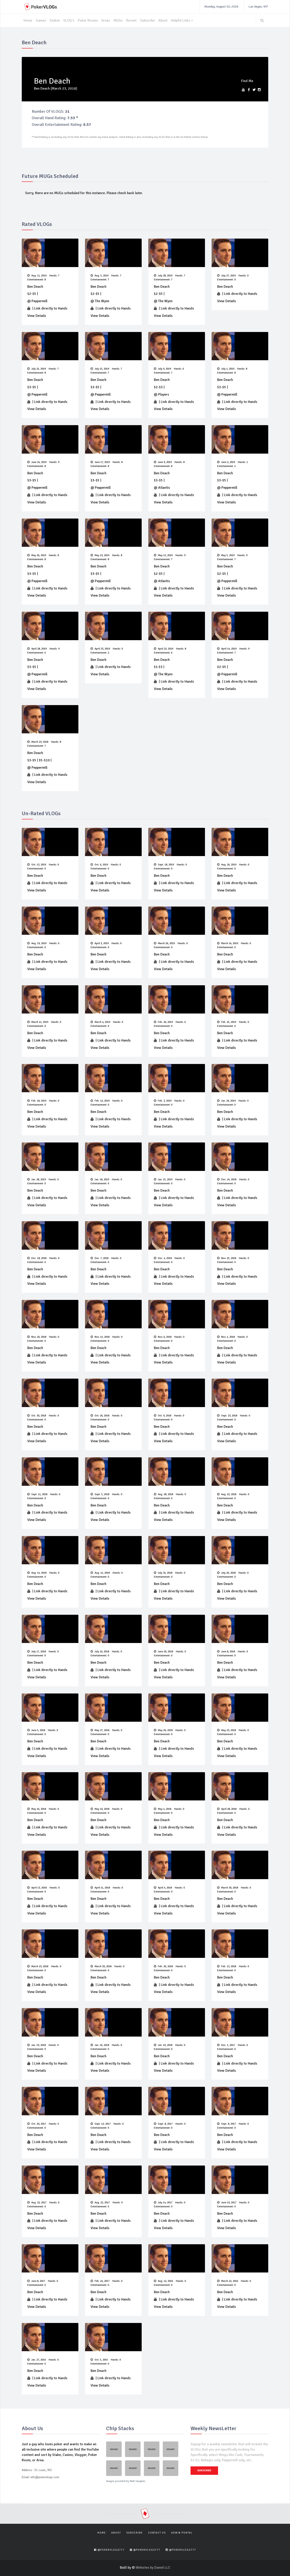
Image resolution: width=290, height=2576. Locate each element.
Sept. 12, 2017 (101, 2124)
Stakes (55, 20)
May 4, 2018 (162, 1809)
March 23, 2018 (37, 742)
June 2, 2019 (226, 462)
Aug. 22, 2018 (226, 1494)
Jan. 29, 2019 (226, 1100)
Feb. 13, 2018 (226, 1966)
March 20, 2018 (101, 1966)
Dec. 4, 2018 (163, 1258)
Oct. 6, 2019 (99, 864)
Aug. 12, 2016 (163, 2281)
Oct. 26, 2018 (100, 1415)
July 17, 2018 (36, 1651)
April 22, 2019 (163, 648)
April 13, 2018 (37, 1887)
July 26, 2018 (226, 1573)
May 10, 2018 (100, 1809)
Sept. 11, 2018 (37, 1494)
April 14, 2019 (226, 648)
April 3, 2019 (100, 943)
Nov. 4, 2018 (226, 1337)
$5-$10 (44, 760)
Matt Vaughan (137, 2481)
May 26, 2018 (163, 1730)
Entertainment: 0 (226, 279)
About (162, 20)
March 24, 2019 (227, 943)
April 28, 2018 (226, 1809)
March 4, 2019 (100, 1022)
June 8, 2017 (36, 2281)
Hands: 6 (179, 368)
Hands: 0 (243, 275)
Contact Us (157, 2532)
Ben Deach (35, 286)
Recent (131, 20)
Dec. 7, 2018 (99, 1258)
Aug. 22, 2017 (36, 2202)
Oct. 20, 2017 (36, 2124)
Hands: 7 (54, 275)
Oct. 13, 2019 (36, 864)
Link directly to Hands (50, 308)
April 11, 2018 (100, 1887)
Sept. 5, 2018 (100, 1494)
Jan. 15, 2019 (163, 1179)
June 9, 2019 (163, 462)
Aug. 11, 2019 (36, 275)
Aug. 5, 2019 (99, 275)
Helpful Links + (182, 20)
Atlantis (164, 487)
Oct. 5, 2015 (99, 2359)
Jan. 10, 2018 (163, 2045)
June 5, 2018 (36, 1730)
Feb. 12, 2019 (100, 1100)
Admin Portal (182, 2532)
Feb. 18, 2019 (36, 1100)
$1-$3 (158, 667)
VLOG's (68, 20)
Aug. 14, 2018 (36, 1573)
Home (28, 20)
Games (41, 20)
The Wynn (102, 301)
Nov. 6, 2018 (162, 1337)
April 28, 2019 (37, 648)
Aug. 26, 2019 (226, 864)
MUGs (118, 20)
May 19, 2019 (100, 555)
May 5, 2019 (225, 555)
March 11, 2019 (37, 1022)
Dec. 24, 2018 (226, 1179)
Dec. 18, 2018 (36, 1258)
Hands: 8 (242, 368)
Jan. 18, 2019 (100, 1179)
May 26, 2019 (36, 555)
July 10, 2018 (100, 1651)
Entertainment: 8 (36, 279)
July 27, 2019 (226, 275)
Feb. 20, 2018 (163, 1966)
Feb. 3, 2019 (162, 1100)
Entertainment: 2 (100, 652)
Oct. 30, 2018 (36, 1415)
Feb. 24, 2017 (100, 2281)
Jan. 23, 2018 (36, 2045)
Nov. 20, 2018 (36, 1337)
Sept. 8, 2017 (163, 2124)
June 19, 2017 (226, 2202)
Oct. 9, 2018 (162, 1415)
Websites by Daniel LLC (153, 2567)
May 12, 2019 (163, 555)
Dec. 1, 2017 (226, 2045)
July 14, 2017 (163, 2202)
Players (163, 394)
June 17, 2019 (100, 462)
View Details (36, 316)
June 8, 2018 (226, 1651)
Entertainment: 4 (226, 466)
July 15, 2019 (100, 368)
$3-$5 (31, 387)
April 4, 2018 (163, 1887)
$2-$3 (158, 387)
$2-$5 (31, 294)
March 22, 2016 (227, 2281)
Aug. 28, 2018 (163, 1494)
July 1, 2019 (225, 368)
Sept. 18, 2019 (164, 864)
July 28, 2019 (163, 275)
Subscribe (147, 20)
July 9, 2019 (162, 368)
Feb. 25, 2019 (226, 1022)
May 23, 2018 (226, 1730)
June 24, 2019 (36, 462)
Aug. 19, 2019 (36, 943)
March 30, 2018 (227, 1887)
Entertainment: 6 (36, 652)
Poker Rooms (88, 20)
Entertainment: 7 (100, 279)
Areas (105, 20)
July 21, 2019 (36, 368)
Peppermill (39, 301)
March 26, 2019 (164, 943)
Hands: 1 (243, 462)
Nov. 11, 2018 (100, 1337)
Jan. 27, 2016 (36, 2359)
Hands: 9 (54, 462)
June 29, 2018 (163, 1651)
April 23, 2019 (100, 648)
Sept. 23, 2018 (227, 1415)
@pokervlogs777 (109, 2549)
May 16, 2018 (36, 1809)
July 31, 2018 (163, 1573)
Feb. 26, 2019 (163, 1022)
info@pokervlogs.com (44, 2477)
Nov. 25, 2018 (226, 1258)
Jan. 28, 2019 (36, 1179)
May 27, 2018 (100, 1730)
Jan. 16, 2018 (100, 2045)
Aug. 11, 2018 (100, 1573)
